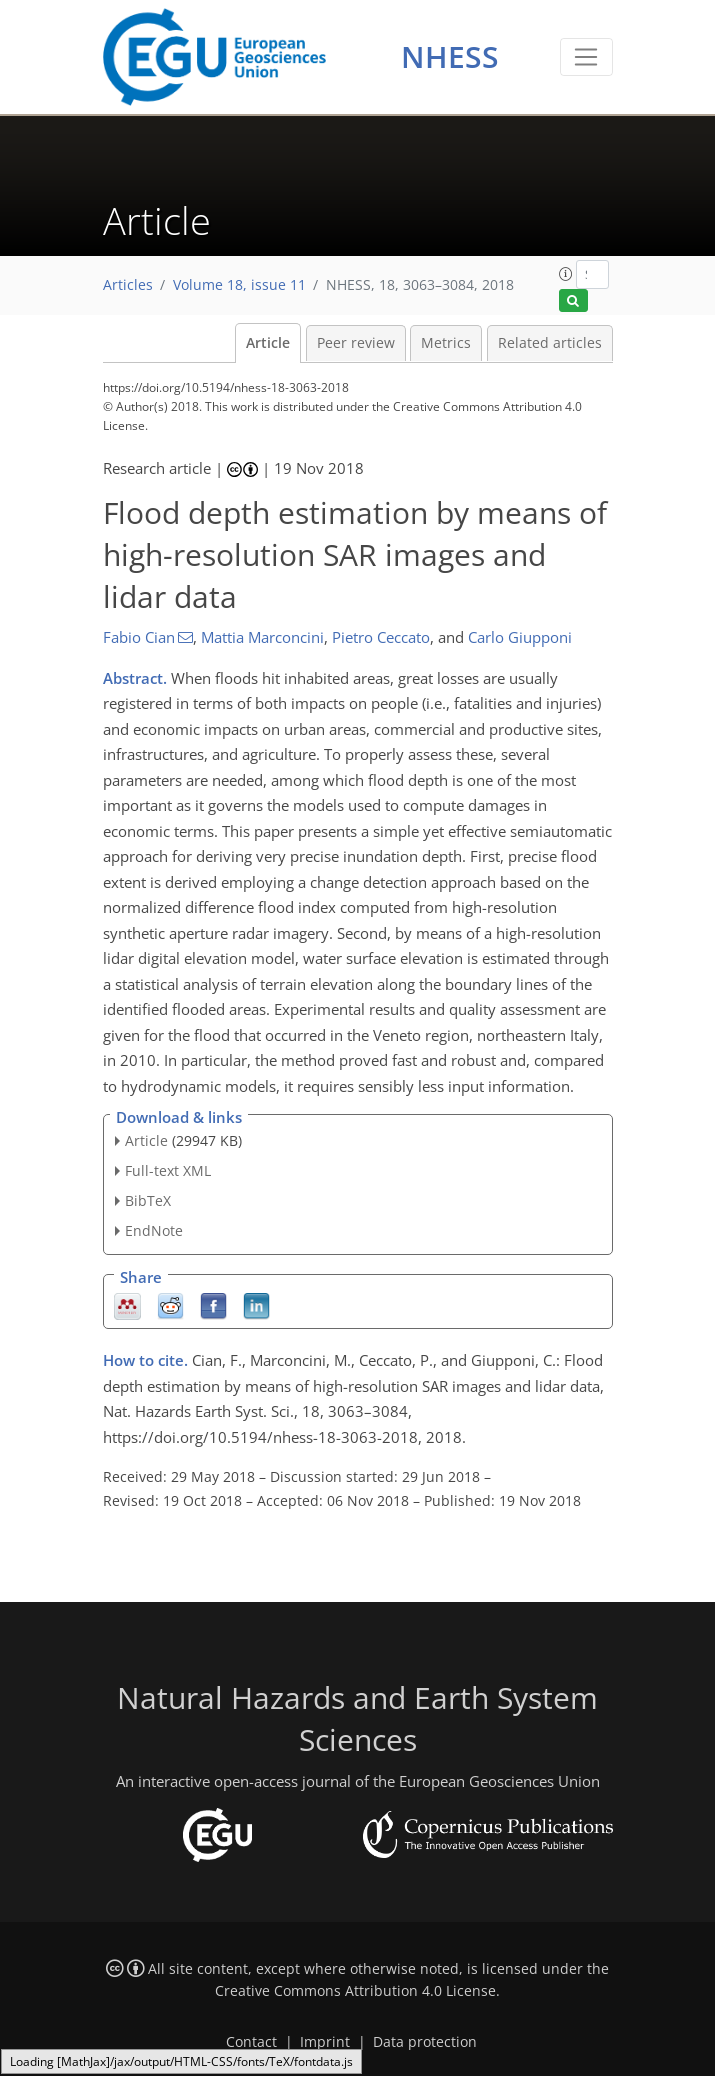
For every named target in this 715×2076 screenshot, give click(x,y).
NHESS (450, 56)
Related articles (550, 343)
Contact (251, 2042)
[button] (566, 274)
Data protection (425, 2042)
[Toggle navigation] (586, 57)
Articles (128, 285)
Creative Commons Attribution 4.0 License (355, 1991)
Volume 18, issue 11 (239, 285)
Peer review (356, 343)
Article (268, 343)
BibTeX (148, 1200)
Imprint (325, 2042)
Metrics (446, 343)
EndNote (154, 1230)
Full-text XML (168, 1170)
